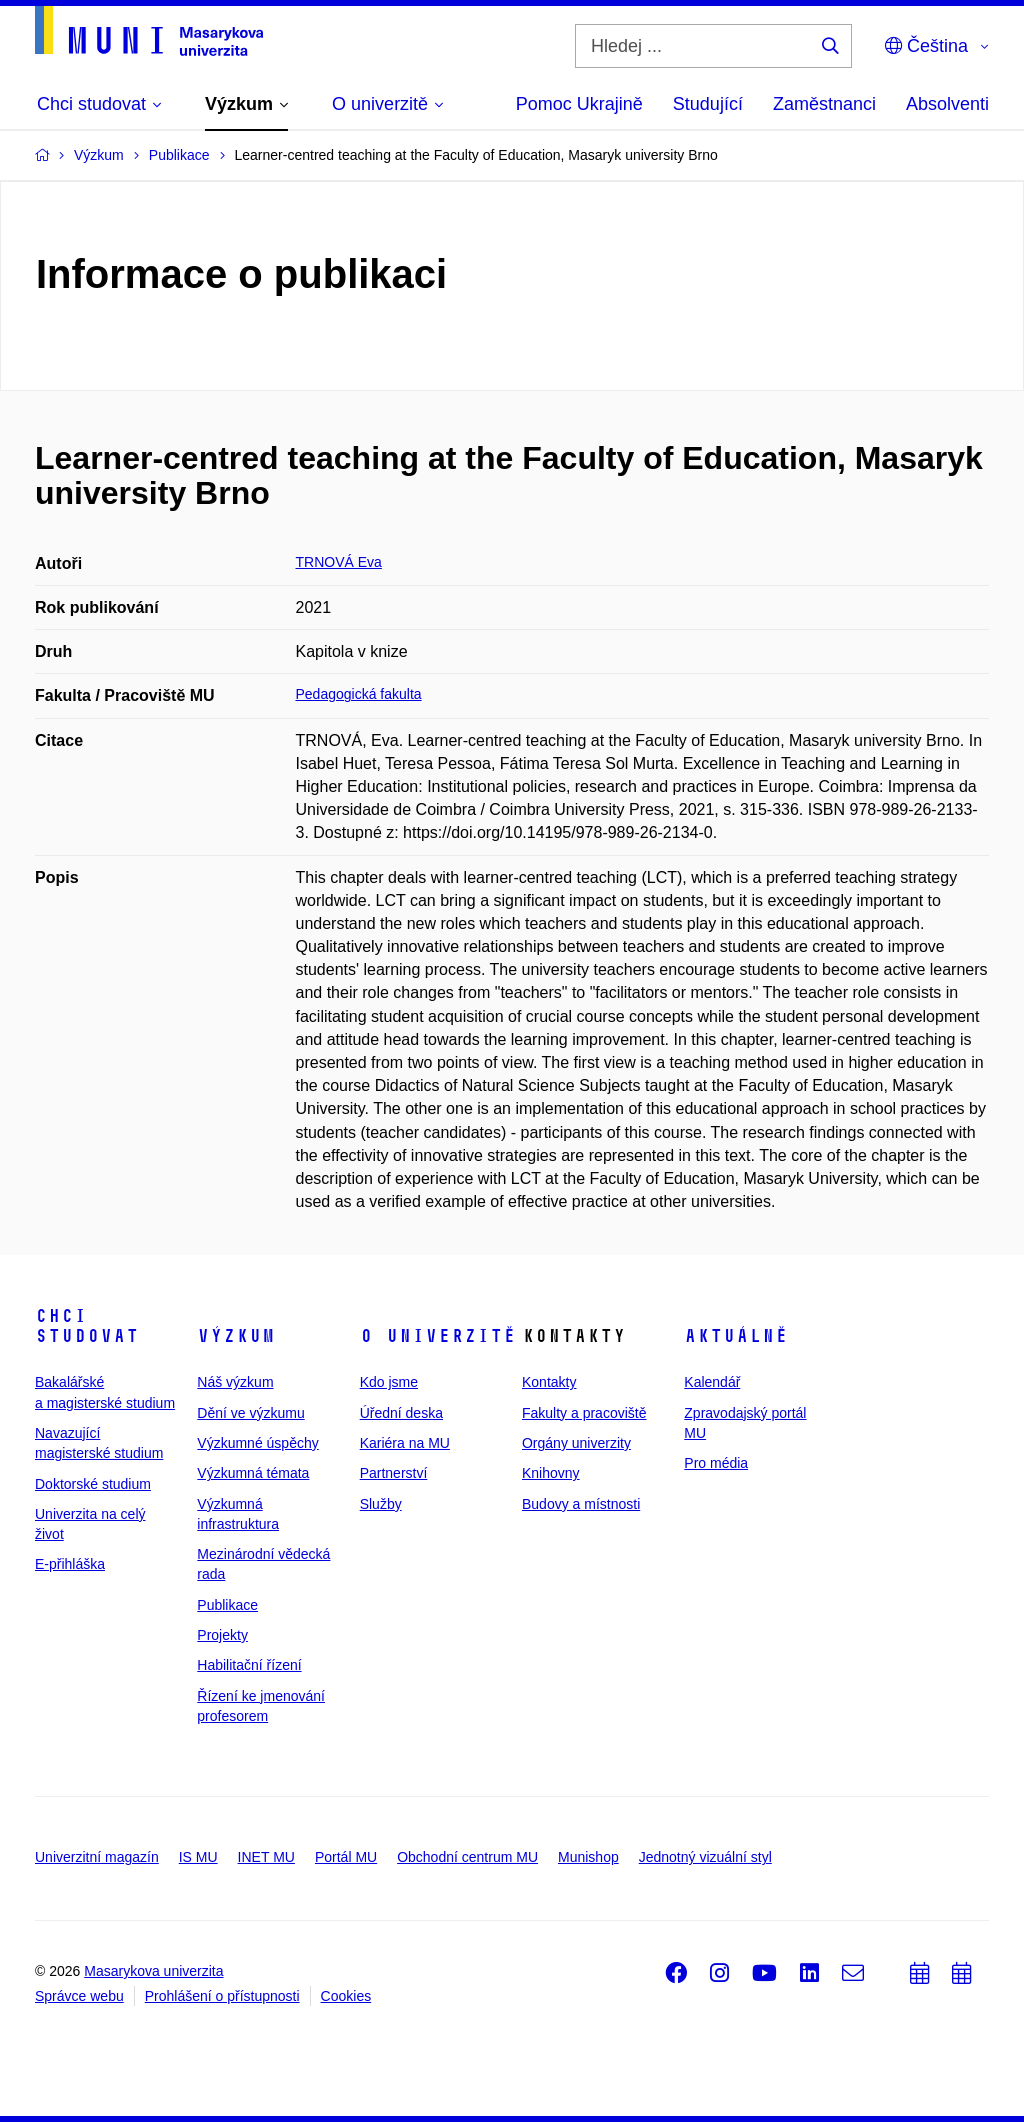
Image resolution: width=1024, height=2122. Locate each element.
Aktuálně (736, 1336)
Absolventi (947, 104)
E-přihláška (70, 1564)
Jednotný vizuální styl (705, 1857)
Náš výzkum (235, 1382)
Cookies (346, 1996)
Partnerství (394, 1473)
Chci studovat (87, 1326)
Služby (381, 1504)
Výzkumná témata (253, 1473)
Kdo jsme (389, 1382)
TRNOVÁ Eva (339, 562)
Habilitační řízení (249, 1665)
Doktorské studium (93, 1484)
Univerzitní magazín (97, 1857)
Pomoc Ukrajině (579, 104)
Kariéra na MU (405, 1443)
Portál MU (346, 1857)
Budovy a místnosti (581, 1504)
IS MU (198, 1857)
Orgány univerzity (576, 1443)
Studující (708, 104)
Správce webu (79, 1996)
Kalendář (712, 1382)
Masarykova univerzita (153, 1971)
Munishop (588, 1857)
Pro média (716, 1463)
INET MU (266, 1857)
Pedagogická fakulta (359, 694)
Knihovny (551, 1473)
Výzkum (236, 1336)
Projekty (222, 1635)
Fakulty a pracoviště (584, 1413)
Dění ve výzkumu (250, 1413)
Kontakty (549, 1382)
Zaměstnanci (824, 104)
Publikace (227, 1605)
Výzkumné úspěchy (257, 1443)
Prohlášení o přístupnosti (222, 1996)
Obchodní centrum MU (467, 1857)
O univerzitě (438, 1336)
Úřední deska (401, 1413)
